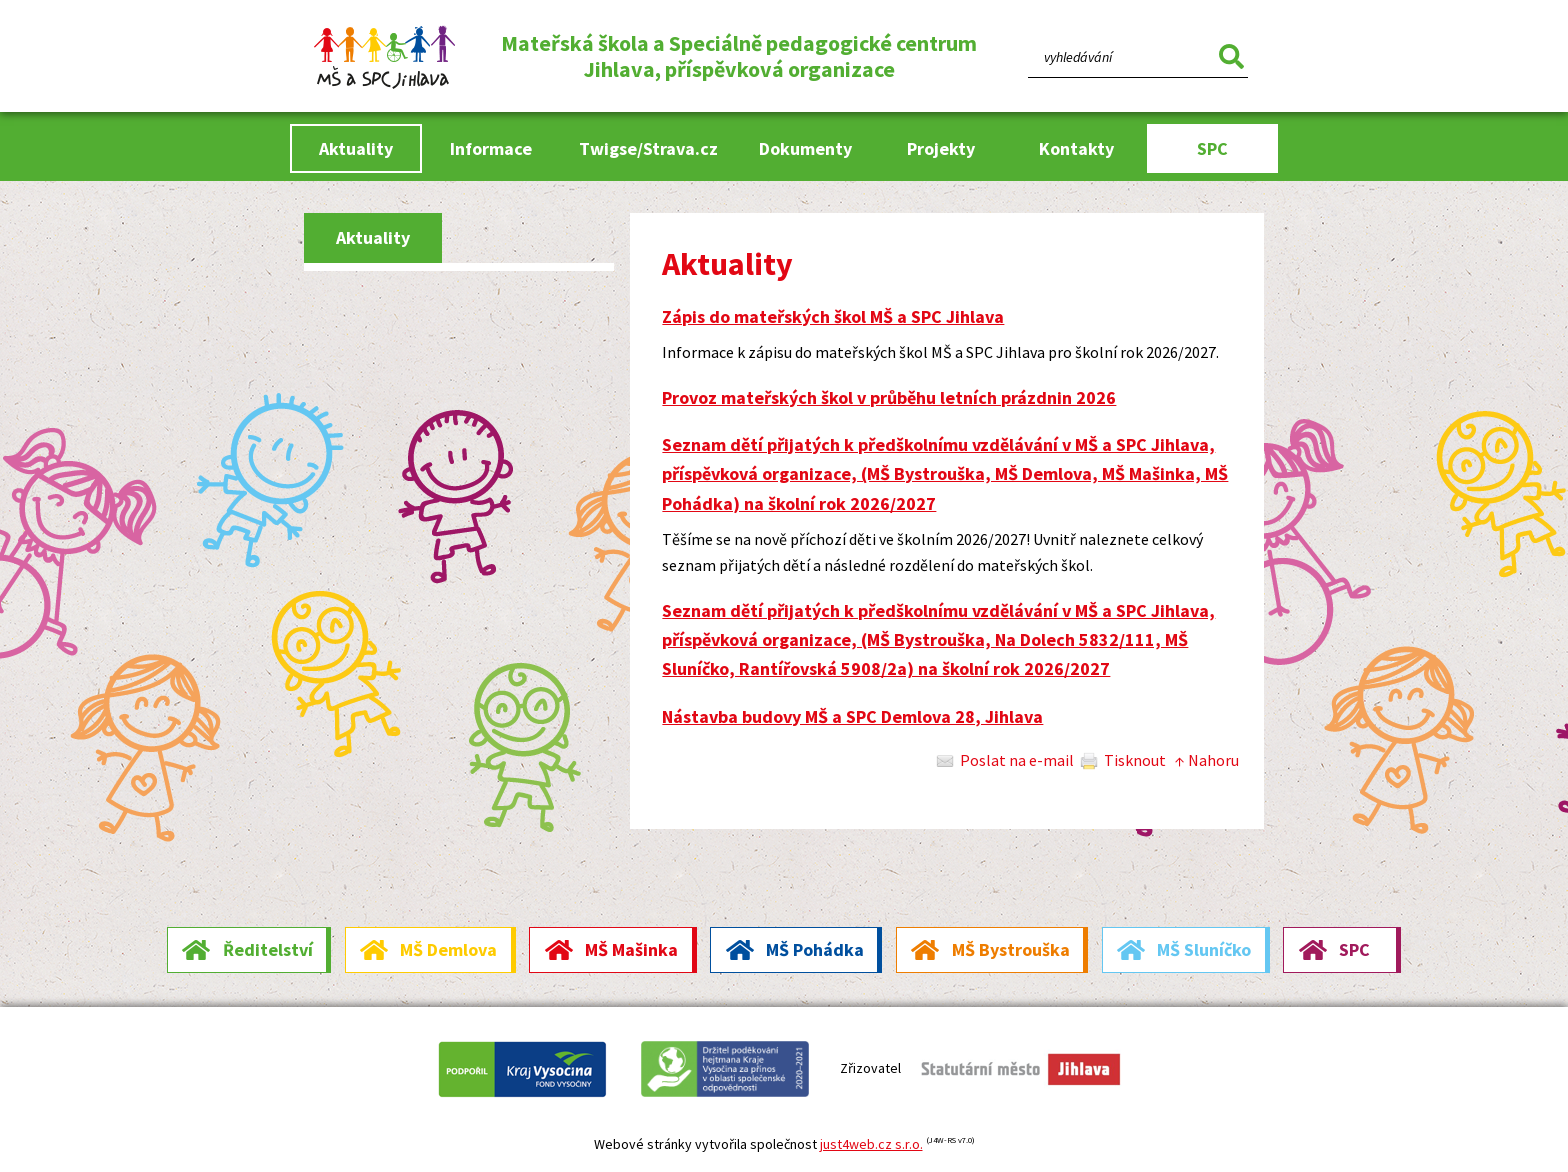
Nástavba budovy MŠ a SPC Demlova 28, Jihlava (852, 716)
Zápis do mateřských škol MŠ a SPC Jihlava (833, 316)
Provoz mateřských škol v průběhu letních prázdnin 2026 (889, 397)
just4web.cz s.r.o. (871, 1144)
